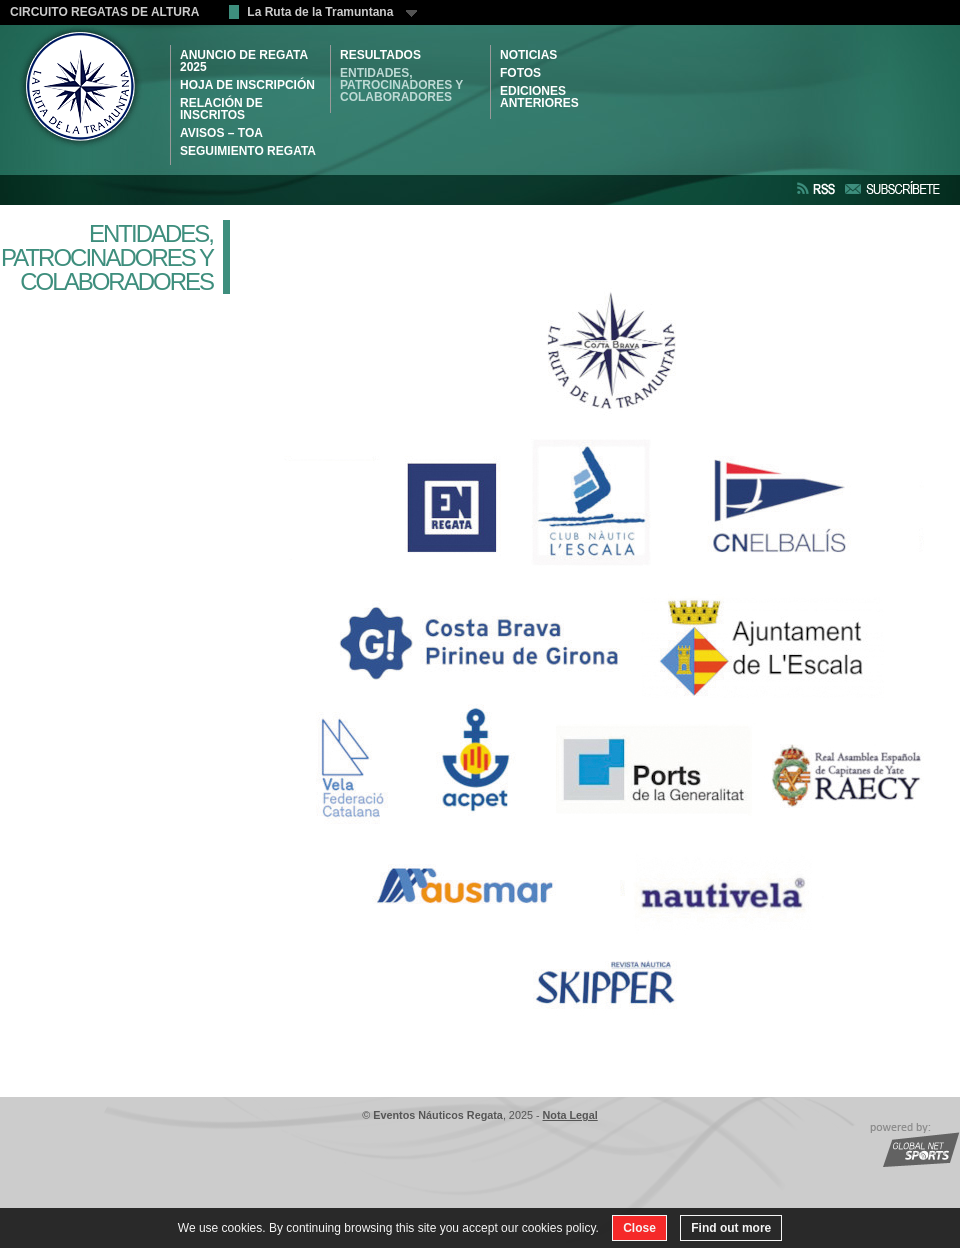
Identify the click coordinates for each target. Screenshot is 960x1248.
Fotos (520, 73)
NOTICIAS (528, 55)
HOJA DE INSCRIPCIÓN (247, 85)
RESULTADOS (380, 55)
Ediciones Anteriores (539, 97)
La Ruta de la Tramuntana (331, 12)
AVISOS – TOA (221, 133)
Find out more (731, 1228)
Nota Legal (570, 1115)
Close (639, 1228)
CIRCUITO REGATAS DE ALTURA (104, 12)
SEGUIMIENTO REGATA (248, 151)
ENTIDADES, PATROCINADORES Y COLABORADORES (401, 85)
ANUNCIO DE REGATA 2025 (244, 61)
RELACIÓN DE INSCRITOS (221, 109)
